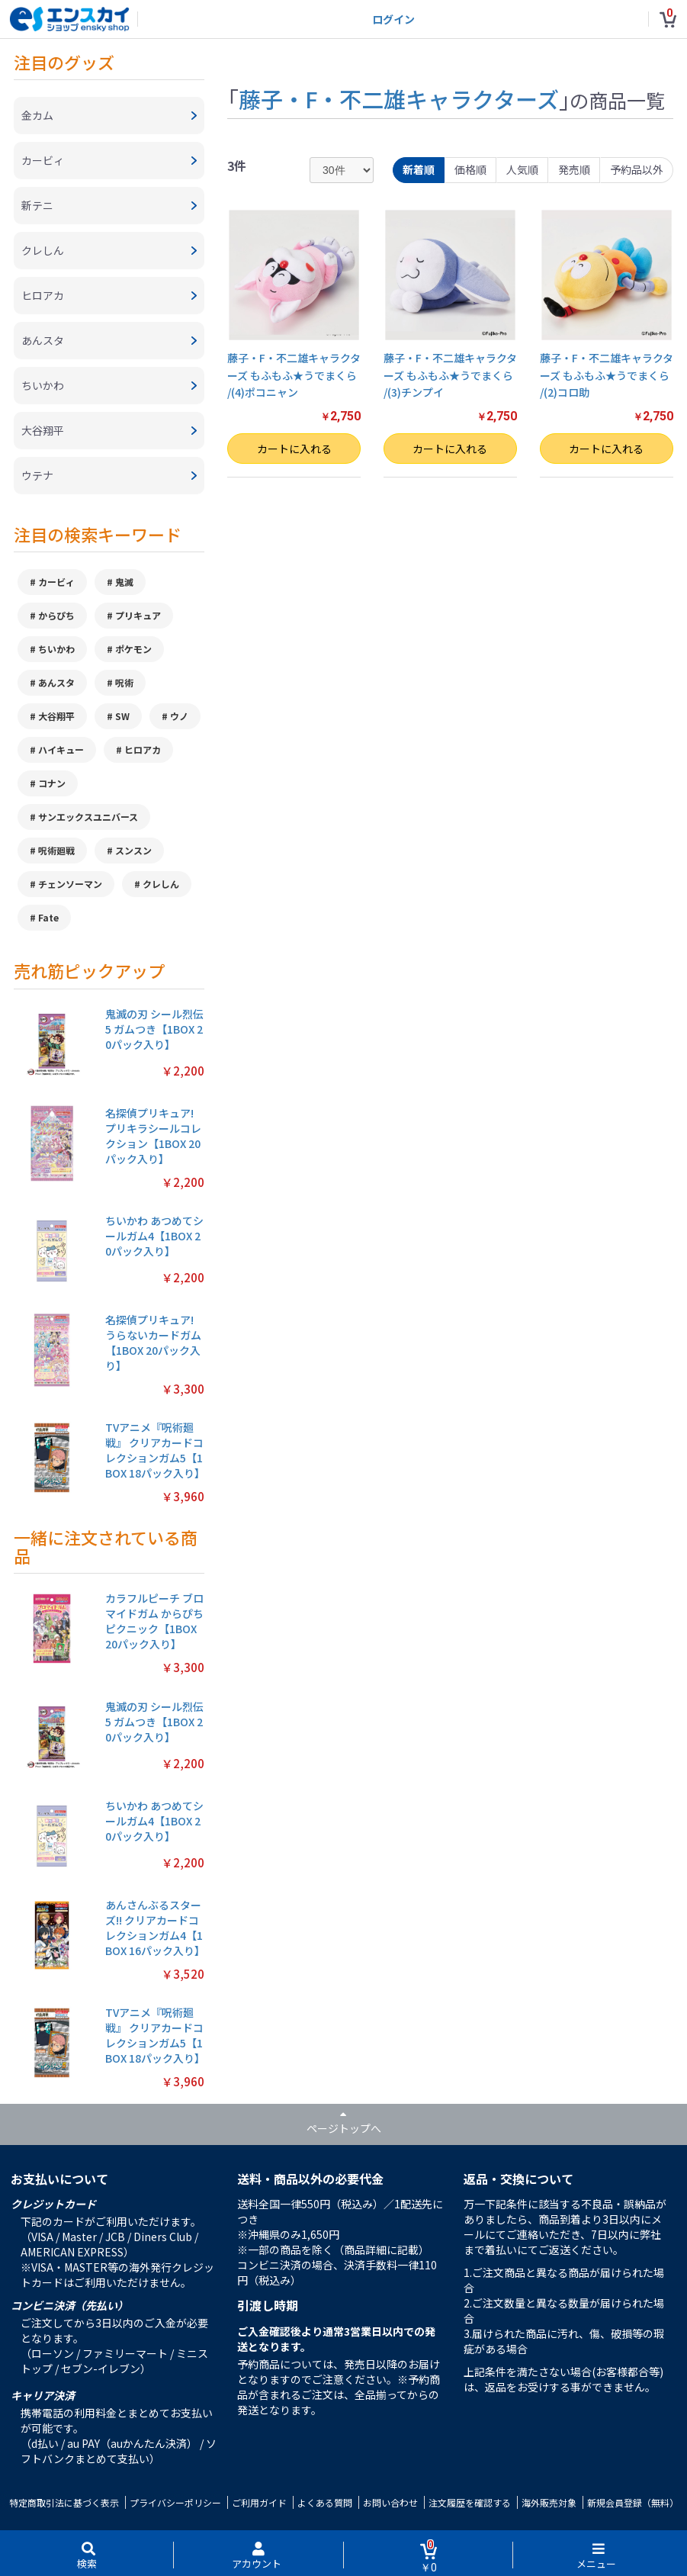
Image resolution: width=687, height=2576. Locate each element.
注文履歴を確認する (470, 2502)
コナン (52, 783)
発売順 (574, 169)
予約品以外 (636, 169)
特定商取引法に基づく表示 (64, 2502)
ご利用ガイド (259, 2502)
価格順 (470, 169)
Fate (48, 917)
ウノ (179, 715)
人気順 (522, 169)
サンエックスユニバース (88, 816)
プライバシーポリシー (175, 2502)
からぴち (56, 615)
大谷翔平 (56, 715)
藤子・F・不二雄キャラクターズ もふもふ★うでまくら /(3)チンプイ (450, 375)
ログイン (393, 19)
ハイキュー (61, 749)
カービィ (56, 581)
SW (122, 715)
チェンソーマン (70, 883)
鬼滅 (124, 581)
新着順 (419, 169)
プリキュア (138, 615)
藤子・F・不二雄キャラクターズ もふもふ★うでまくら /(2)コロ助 (606, 375)
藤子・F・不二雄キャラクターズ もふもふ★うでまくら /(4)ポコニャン (294, 375)
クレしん (161, 883)
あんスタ (56, 682)
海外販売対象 (549, 2502)
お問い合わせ (390, 2502)
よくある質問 (324, 2502)
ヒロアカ (142, 749)
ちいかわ (56, 648)
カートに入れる (294, 448)
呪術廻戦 (56, 850)
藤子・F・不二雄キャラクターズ (399, 98)
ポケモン (133, 648)
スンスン (133, 850)
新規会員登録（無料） (633, 2502)
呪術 (124, 682)
